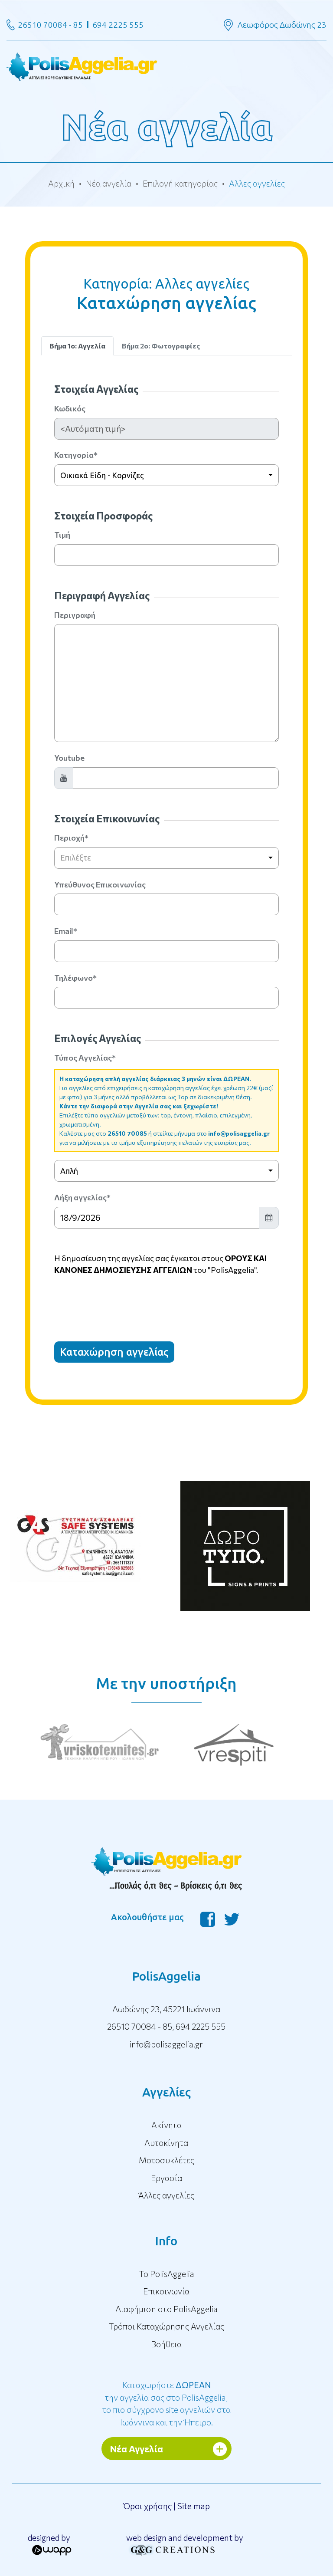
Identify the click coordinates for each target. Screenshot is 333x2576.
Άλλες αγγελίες (166, 2195)
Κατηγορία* (76, 455)
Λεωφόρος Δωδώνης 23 (282, 25)
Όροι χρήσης (147, 2506)
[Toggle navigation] (166, 66)
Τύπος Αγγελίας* (85, 1057)
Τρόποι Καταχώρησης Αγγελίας (166, 2326)
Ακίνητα (166, 2125)
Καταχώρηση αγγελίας (114, 1352)
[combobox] (166, 475)
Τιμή (62, 534)
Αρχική (61, 183)
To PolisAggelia (166, 2274)
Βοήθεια (166, 2344)
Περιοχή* (71, 837)
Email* (65, 931)
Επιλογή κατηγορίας (180, 183)
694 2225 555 (118, 25)
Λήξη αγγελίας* (82, 1197)
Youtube (69, 757)
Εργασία (166, 2178)
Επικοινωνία (166, 2291)
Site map (193, 2506)
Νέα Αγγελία (136, 2448)
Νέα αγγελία (108, 183)
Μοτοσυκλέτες (166, 2160)
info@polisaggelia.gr (239, 1133)
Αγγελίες (166, 2092)
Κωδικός (69, 408)
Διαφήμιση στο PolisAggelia (166, 2309)
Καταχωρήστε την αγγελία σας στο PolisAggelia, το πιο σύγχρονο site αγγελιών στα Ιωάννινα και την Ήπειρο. (166, 2403)
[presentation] (120, 1301)
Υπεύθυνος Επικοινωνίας (100, 884)
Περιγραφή (74, 615)
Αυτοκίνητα (166, 2143)
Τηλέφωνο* (75, 977)
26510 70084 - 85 (50, 25)
